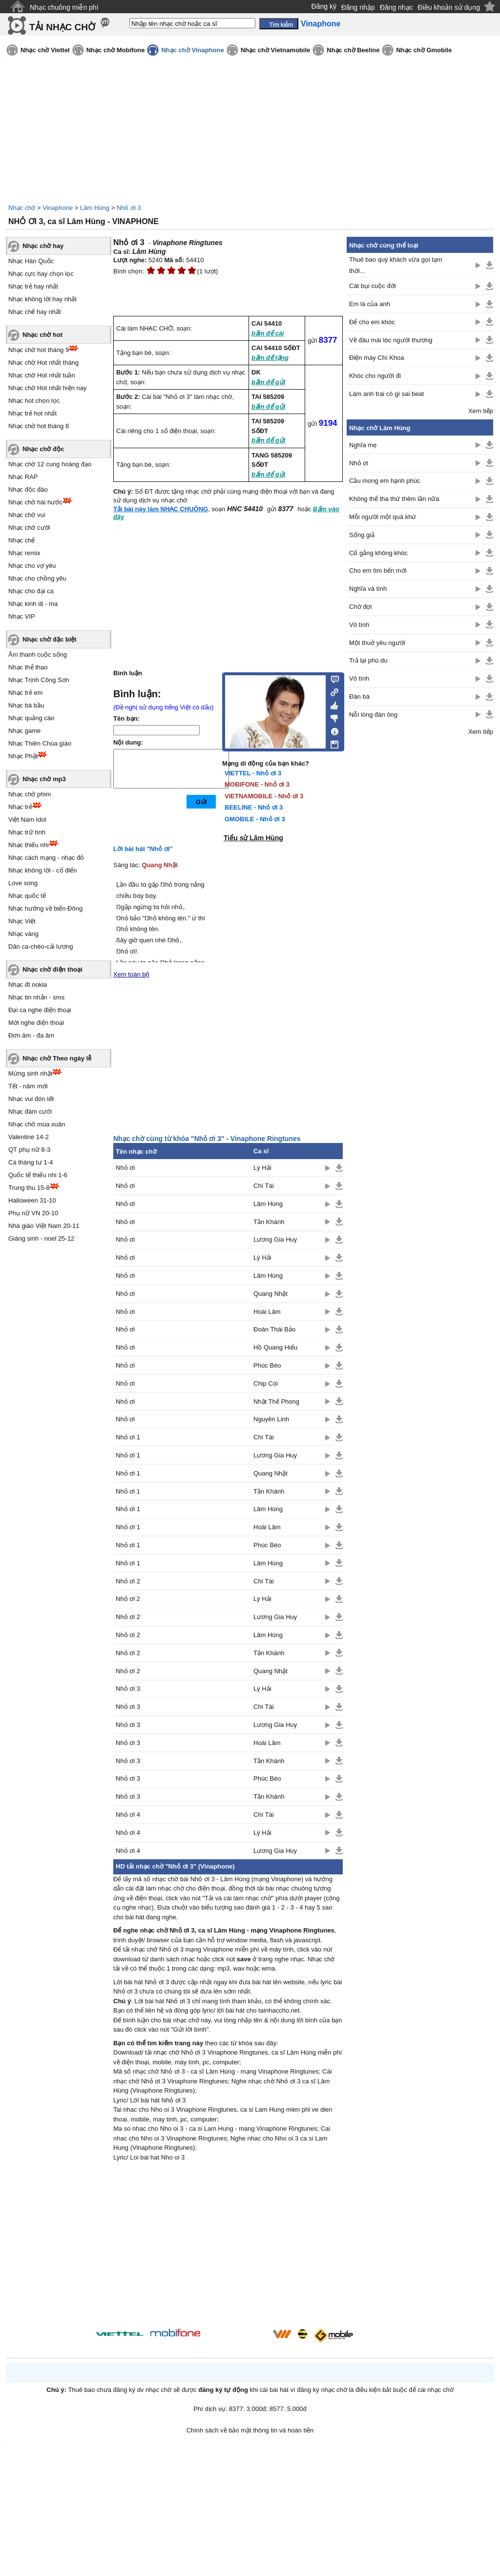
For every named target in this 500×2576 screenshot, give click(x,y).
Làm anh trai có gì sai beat (386, 393)
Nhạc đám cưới (30, 1111)
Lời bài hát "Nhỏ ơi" (143, 848)
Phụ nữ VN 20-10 (33, 1213)
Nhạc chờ (21, 207)
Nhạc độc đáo (28, 489)
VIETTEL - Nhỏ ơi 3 (253, 773)
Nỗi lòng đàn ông (373, 714)
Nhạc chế (21, 540)
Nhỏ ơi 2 (128, 1581)
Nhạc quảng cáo (31, 718)
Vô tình (359, 624)
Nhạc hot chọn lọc (34, 400)
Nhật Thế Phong (276, 1401)
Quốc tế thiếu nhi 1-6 (37, 1175)
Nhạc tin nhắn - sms (36, 997)
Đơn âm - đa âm (31, 1035)
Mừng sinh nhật (30, 1073)
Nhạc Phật (23, 756)
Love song (23, 883)
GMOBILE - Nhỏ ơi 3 (255, 819)
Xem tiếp (480, 411)
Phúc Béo (267, 1365)
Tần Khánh (268, 1222)
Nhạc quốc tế (27, 895)
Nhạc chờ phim (29, 794)
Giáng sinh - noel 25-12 (41, 1238)
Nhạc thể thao (28, 667)
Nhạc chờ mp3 (44, 779)
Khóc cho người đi (375, 375)
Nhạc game (24, 730)
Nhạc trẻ (20, 806)
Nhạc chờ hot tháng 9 (38, 349)
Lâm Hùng (94, 207)
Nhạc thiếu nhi (28, 845)
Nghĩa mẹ (362, 445)
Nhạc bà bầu (26, 705)
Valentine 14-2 (28, 1137)
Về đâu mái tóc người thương (390, 340)
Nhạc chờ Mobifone (115, 50)
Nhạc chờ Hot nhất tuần (41, 375)
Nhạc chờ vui (26, 515)
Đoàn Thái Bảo (274, 1329)
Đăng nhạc (396, 7)
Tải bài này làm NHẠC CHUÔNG (160, 509)
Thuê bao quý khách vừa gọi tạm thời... (395, 265)
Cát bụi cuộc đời (372, 286)
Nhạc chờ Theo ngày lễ (56, 1058)
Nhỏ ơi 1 (128, 1437)
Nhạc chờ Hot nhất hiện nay (47, 388)
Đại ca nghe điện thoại (39, 1010)
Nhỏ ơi (125, 1167)
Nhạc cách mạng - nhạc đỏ (46, 857)
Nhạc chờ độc (43, 449)
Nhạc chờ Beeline (353, 50)
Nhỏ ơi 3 (129, 207)
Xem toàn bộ (131, 974)
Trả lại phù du (368, 660)
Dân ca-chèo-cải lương (40, 946)
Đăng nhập (358, 7)
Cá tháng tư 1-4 (30, 1162)
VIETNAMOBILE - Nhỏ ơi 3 (264, 796)
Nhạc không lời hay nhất (42, 299)
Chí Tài (263, 1185)
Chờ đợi (360, 606)
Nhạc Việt (22, 921)
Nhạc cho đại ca (31, 591)
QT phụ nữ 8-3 (29, 1149)
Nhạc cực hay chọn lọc (41, 273)
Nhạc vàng (23, 933)
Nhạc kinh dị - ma (33, 603)
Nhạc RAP (23, 476)
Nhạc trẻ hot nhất (32, 413)
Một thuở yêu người (377, 642)
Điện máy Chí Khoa (376, 357)
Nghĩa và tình (368, 588)
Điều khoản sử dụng (449, 7)
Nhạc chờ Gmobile (424, 50)
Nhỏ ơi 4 (128, 1814)
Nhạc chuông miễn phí (64, 7)
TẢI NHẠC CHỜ (62, 27)
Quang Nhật (160, 865)
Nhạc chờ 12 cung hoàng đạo (49, 464)
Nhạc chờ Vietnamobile (276, 50)
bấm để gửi (268, 382)
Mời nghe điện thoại (36, 1022)
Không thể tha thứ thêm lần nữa (394, 498)
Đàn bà (359, 696)
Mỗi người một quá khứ (382, 516)
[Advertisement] (228, 2246)
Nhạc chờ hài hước (35, 502)
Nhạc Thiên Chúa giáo (39, 743)
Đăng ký (324, 6)
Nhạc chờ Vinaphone (192, 50)
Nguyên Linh (271, 1419)
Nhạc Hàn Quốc (31, 261)
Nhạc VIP (21, 616)
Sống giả (362, 535)
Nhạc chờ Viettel (45, 50)
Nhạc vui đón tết (31, 1098)
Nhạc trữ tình (26, 832)
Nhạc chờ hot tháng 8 (38, 426)
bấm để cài (267, 333)
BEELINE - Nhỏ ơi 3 (254, 807)
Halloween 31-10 (32, 1200)
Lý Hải (262, 1167)
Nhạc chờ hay (42, 245)
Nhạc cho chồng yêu (37, 578)
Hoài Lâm (267, 1311)
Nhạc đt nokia (27, 984)
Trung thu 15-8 (29, 1187)
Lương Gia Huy (275, 1239)
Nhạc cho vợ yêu (32, 565)
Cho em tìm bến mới (378, 570)
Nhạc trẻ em (25, 692)
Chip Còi (265, 1383)
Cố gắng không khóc (378, 553)
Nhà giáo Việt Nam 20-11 (44, 1225)
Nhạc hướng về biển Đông (45, 908)
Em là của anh (369, 304)
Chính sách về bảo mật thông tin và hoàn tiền (250, 2430)
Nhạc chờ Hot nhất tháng (43, 362)
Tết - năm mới (28, 1086)
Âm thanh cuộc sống (37, 654)
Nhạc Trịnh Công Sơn (38, 680)
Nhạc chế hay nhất (34, 311)
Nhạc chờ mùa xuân (36, 1124)
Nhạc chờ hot (42, 334)
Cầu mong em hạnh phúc (384, 480)
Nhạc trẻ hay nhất (33, 286)
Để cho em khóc (372, 322)
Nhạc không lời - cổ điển (42, 870)
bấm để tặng (270, 357)
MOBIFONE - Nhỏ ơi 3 (257, 784)
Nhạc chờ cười (29, 527)
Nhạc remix (24, 553)
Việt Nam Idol (27, 819)
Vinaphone (57, 207)
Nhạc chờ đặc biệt (49, 639)
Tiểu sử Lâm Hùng (253, 838)
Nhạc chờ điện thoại (52, 969)
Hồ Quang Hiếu (275, 1347)
